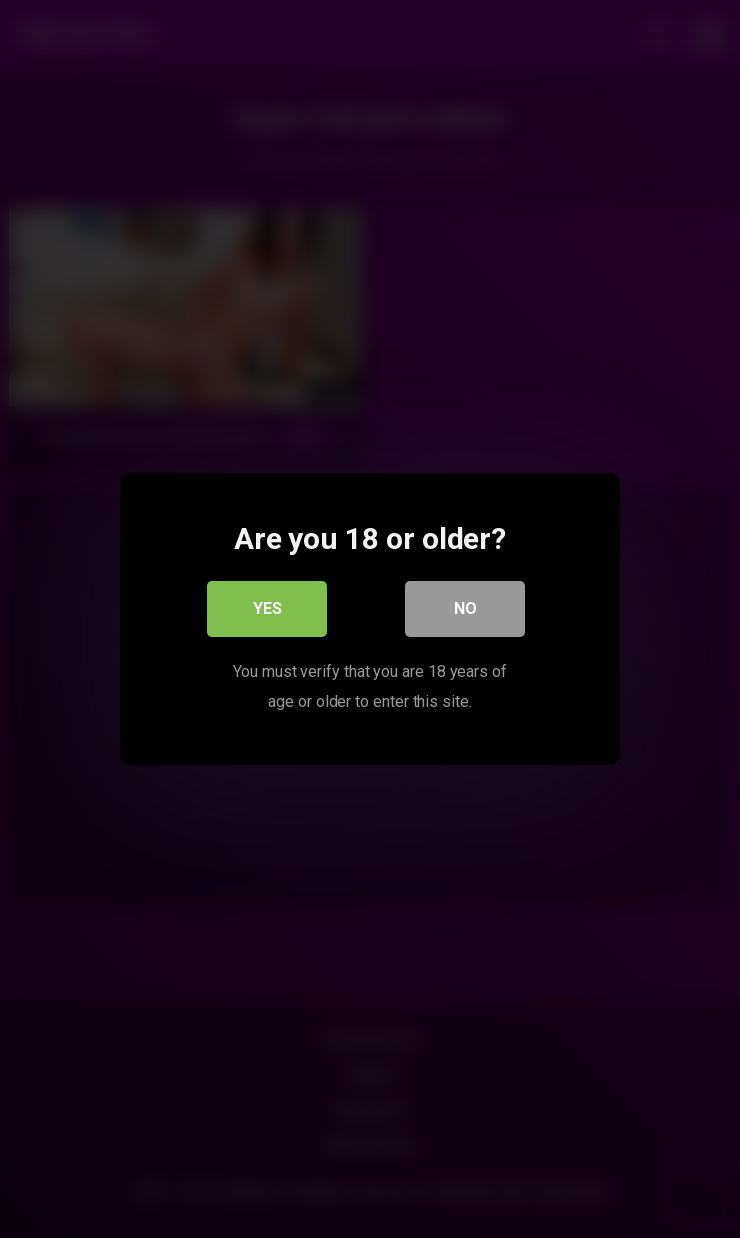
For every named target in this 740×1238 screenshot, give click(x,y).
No (465, 608)
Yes (267, 608)
